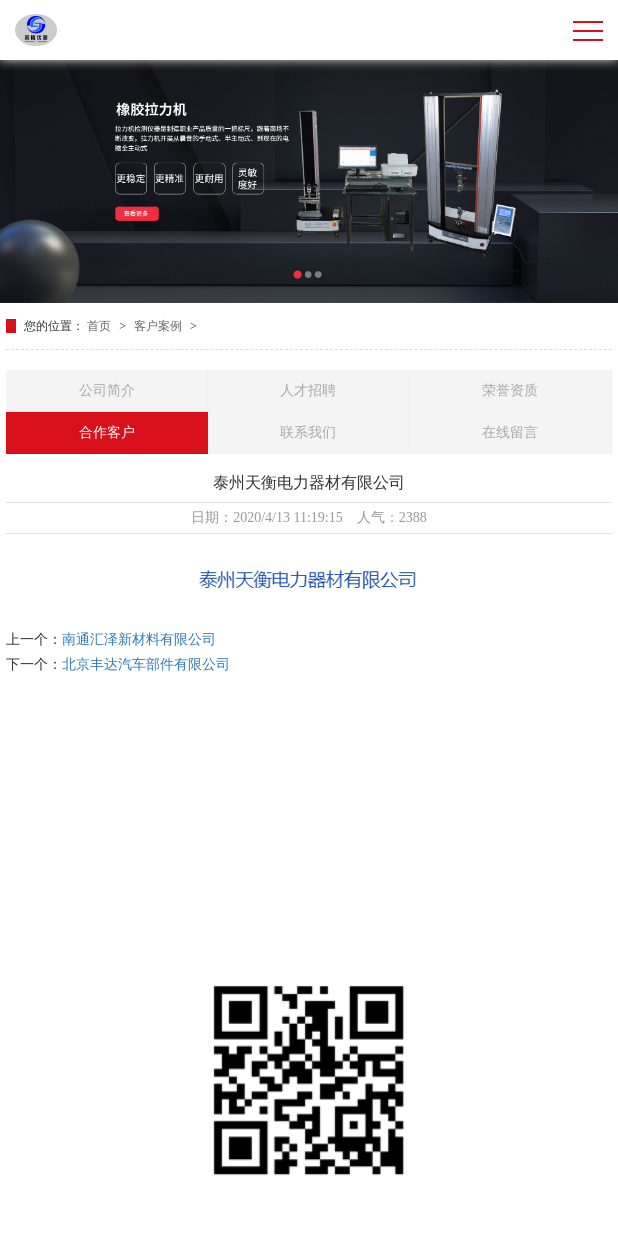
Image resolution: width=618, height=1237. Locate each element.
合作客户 (107, 432)
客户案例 (159, 326)
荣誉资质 (510, 390)
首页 (100, 326)
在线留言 (510, 432)
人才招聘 (308, 390)
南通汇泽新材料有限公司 (139, 639)
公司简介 (107, 390)
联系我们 (308, 432)
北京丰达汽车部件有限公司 (146, 664)
